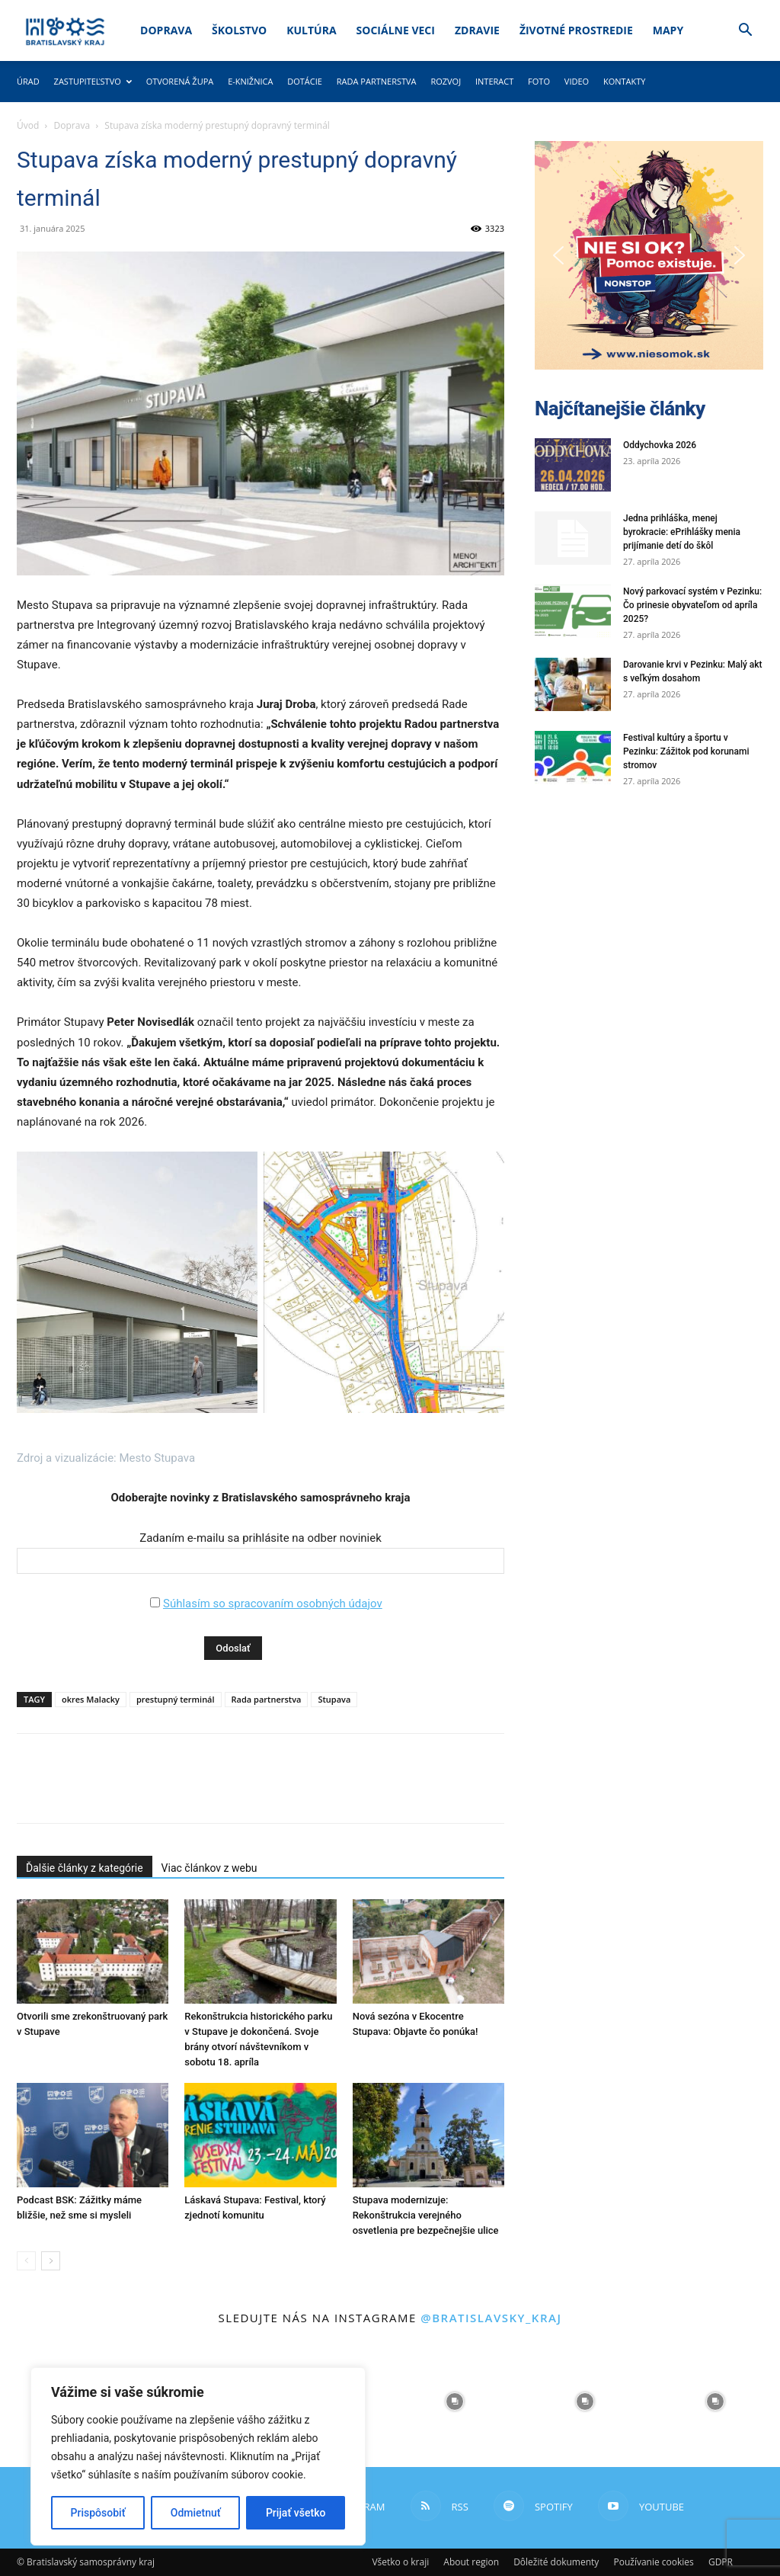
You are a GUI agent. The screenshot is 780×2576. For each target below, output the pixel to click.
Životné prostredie (576, 30)
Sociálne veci (395, 30)
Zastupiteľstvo (93, 81)
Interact (494, 81)
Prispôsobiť (98, 2513)
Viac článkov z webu (209, 1868)
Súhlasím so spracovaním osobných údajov (272, 1603)
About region (471, 2561)
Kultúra (311, 30)
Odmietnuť (196, 2513)
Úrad (28, 81)
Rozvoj (445, 81)
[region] (198, 2456)
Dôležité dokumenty (556, 2561)
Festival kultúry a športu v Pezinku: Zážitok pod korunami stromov (686, 751)
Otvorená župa (180, 81)
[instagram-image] (455, 2402)
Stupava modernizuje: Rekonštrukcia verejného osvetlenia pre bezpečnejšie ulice (426, 2215)
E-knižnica (250, 81)
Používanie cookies (653, 2561)
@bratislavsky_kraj (490, 2317)
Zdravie (477, 30)
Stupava (334, 1699)
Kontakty (624, 81)
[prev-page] (26, 2260)
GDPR (720, 2561)
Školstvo (239, 30)
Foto (539, 81)
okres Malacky (91, 1699)
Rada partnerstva (377, 81)
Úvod (28, 125)
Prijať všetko (295, 2513)
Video (576, 81)
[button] (745, 31)
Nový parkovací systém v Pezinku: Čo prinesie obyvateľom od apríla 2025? (692, 605)
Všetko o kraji (400, 2561)
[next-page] (50, 2260)
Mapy (668, 30)
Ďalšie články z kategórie (84, 1868)
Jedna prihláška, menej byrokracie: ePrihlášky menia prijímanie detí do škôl (681, 532)
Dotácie (304, 81)
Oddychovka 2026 (659, 445)
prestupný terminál (175, 1699)
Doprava (166, 30)
